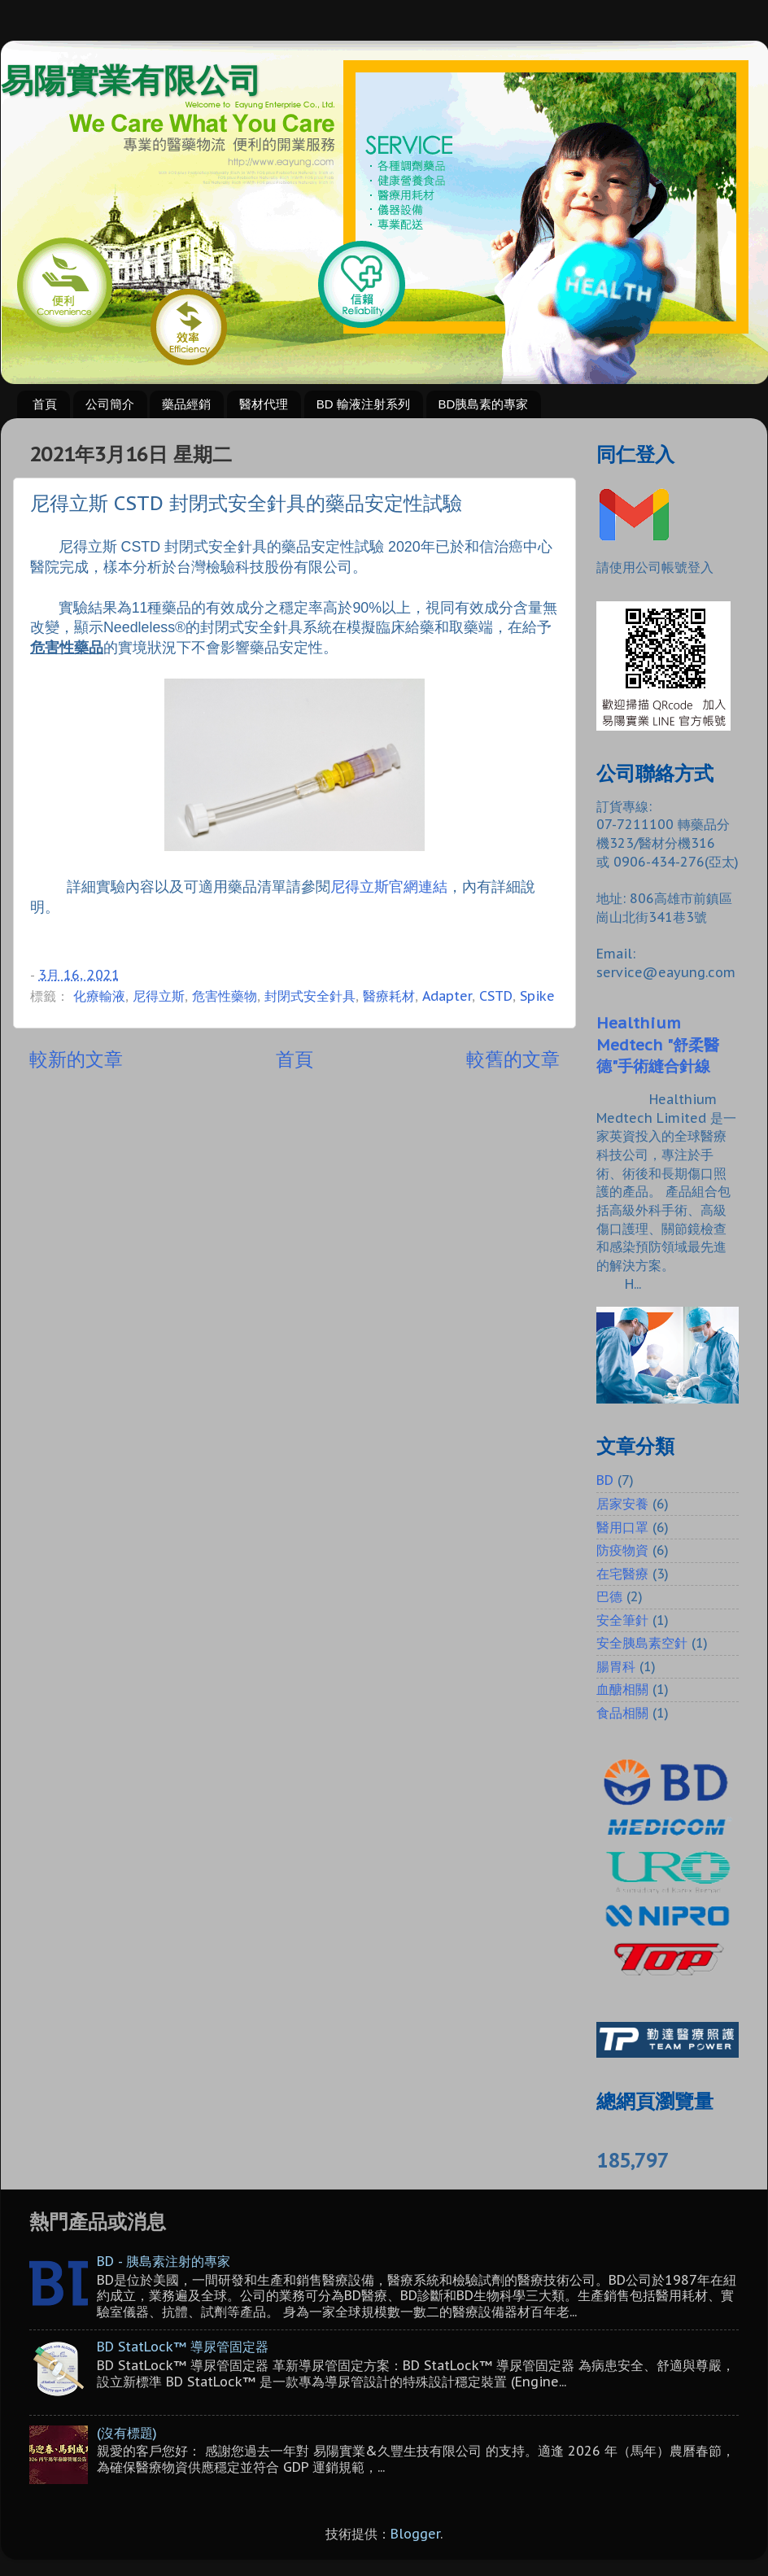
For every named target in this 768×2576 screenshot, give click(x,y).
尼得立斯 (159, 996)
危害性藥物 (224, 996)
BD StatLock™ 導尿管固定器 (182, 2346)
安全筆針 (622, 1620)
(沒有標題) (127, 2433)
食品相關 (622, 1713)
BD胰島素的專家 (484, 404)
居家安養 (622, 1503)
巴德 (609, 1596)
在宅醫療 (622, 1573)
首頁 (45, 404)
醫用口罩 (622, 1527)
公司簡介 (109, 404)
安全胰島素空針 (641, 1643)
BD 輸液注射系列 (363, 404)
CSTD (496, 996)
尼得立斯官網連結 (388, 886)
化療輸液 (99, 996)
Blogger (415, 2534)
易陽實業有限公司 (131, 80)
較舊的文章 (513, 1059)
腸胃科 (615, 1666)
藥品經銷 (186, 404)
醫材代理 (263, 404)
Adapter (447, 996)
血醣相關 (622, 1689)
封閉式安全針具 (310, 996)
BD (604, 1480)
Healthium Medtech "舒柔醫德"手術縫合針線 (657, 1044)
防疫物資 (622, 1550)
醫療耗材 (389, 996)
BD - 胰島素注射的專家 (163, 2261)
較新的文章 (76, 1059)
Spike (537, 996)
